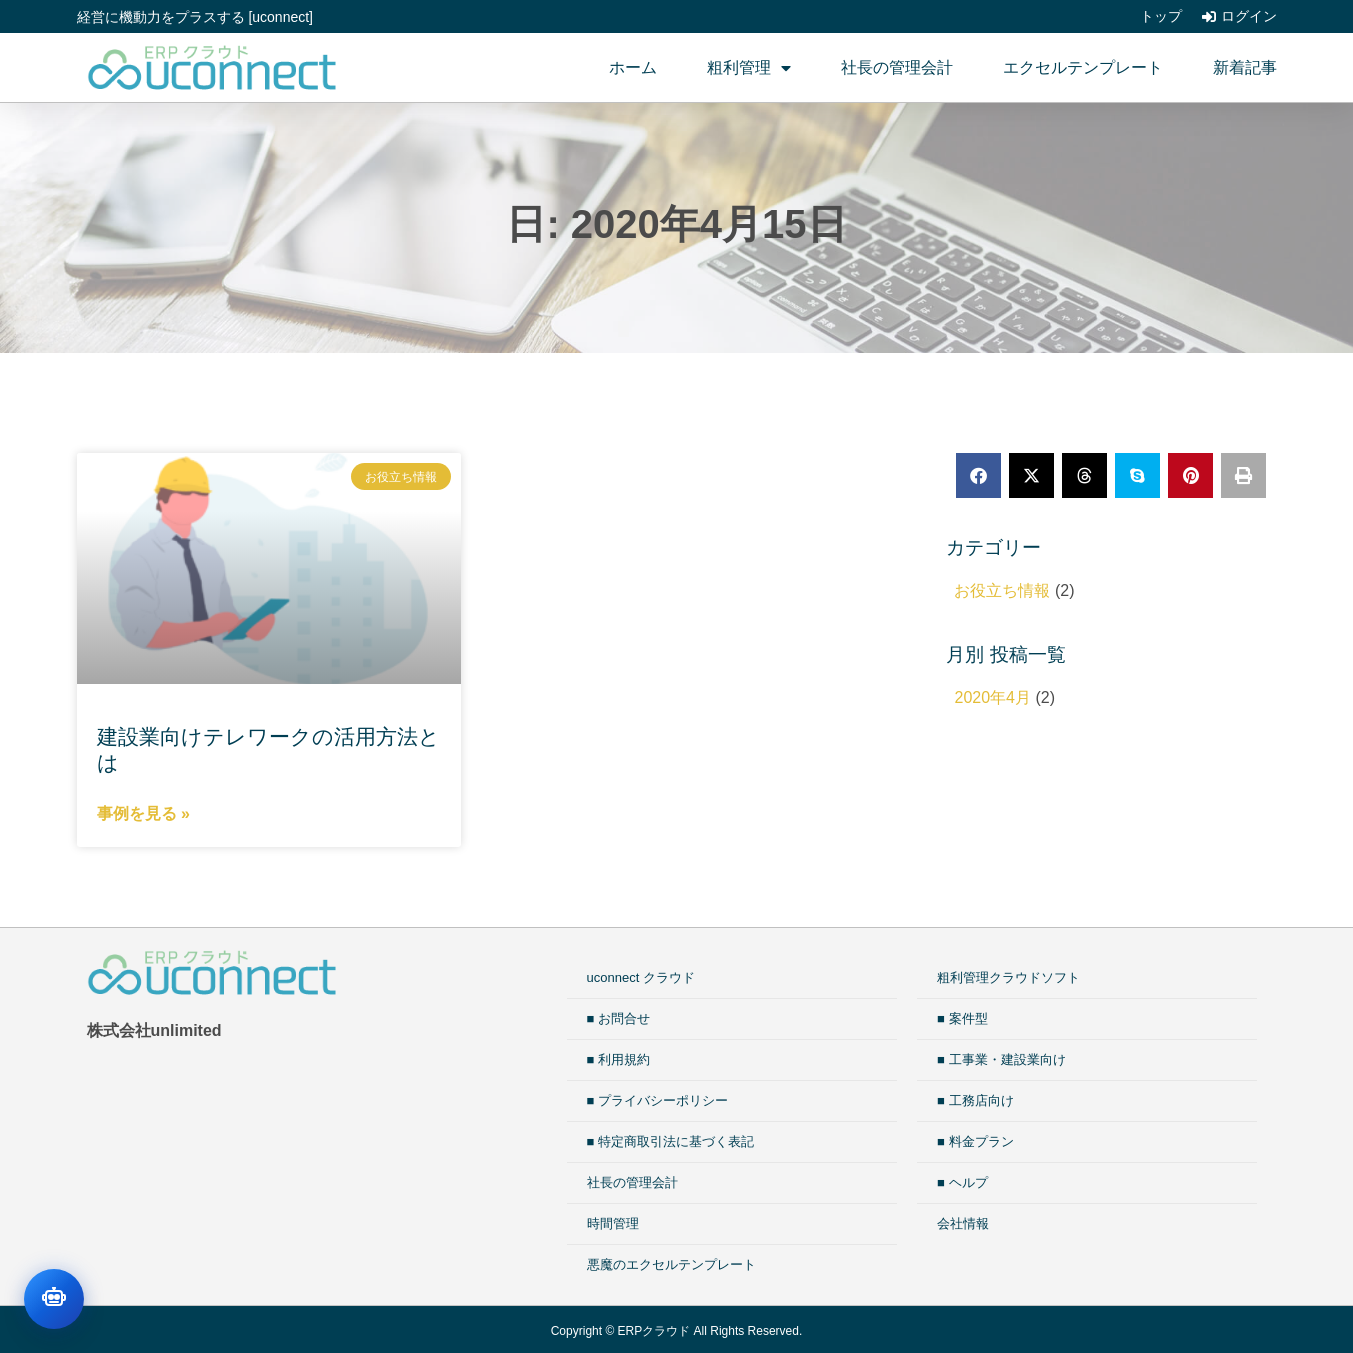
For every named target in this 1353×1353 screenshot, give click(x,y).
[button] (978, 475)
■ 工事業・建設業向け (1001, 1059)
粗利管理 (749, 68)
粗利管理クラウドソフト (1008, 977)
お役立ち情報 (1002, 590)
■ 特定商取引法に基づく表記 (670, 1141)
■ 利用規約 (618, 1059)
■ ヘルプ (962, 1182)
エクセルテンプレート (1083, 67)
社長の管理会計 (897, 67)
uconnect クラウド (641, 977)
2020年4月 (992, 697)
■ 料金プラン (975, 1141)
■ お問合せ (618, 1018)
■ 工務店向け (975, 1100)
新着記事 (1245, 67)
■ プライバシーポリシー (657, 1100)
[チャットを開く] (54, 1299)
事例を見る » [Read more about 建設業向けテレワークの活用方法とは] (143, 813)
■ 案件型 (962, 1018)
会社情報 (963, 1223)
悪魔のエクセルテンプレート (671, 1264)
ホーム (633, 67)
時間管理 (613, 1223)
